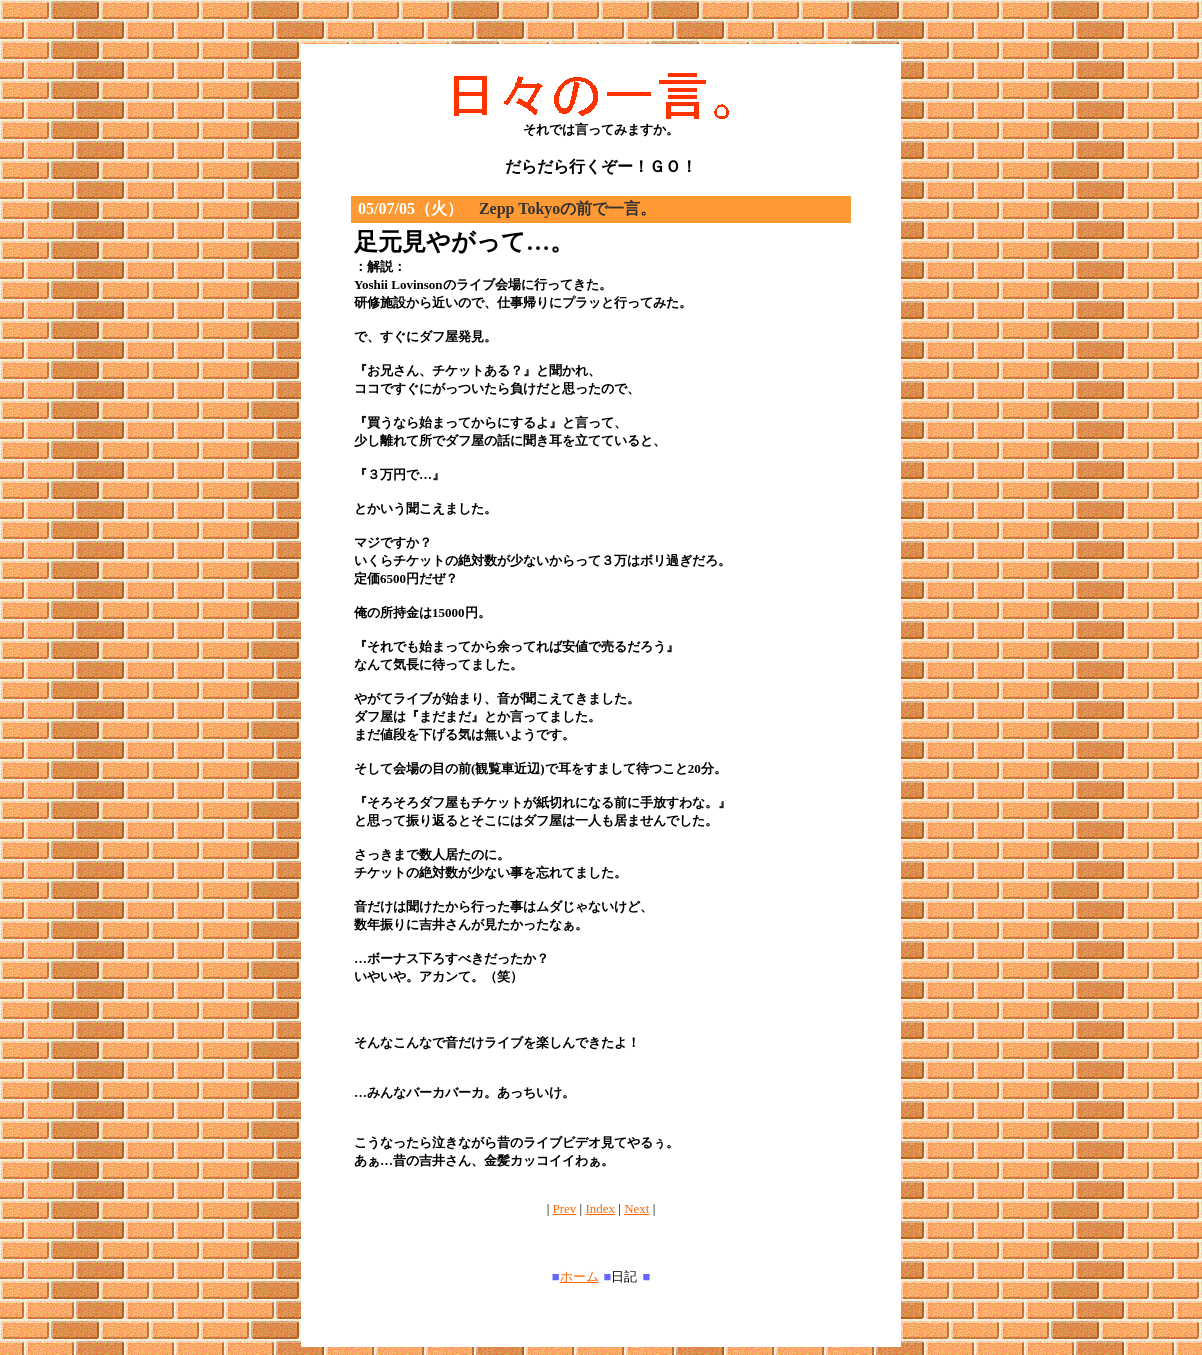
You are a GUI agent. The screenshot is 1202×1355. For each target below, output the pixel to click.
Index (600, 1208)
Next (636, 1208)
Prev (565, 1208)
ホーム (579, 1276)
